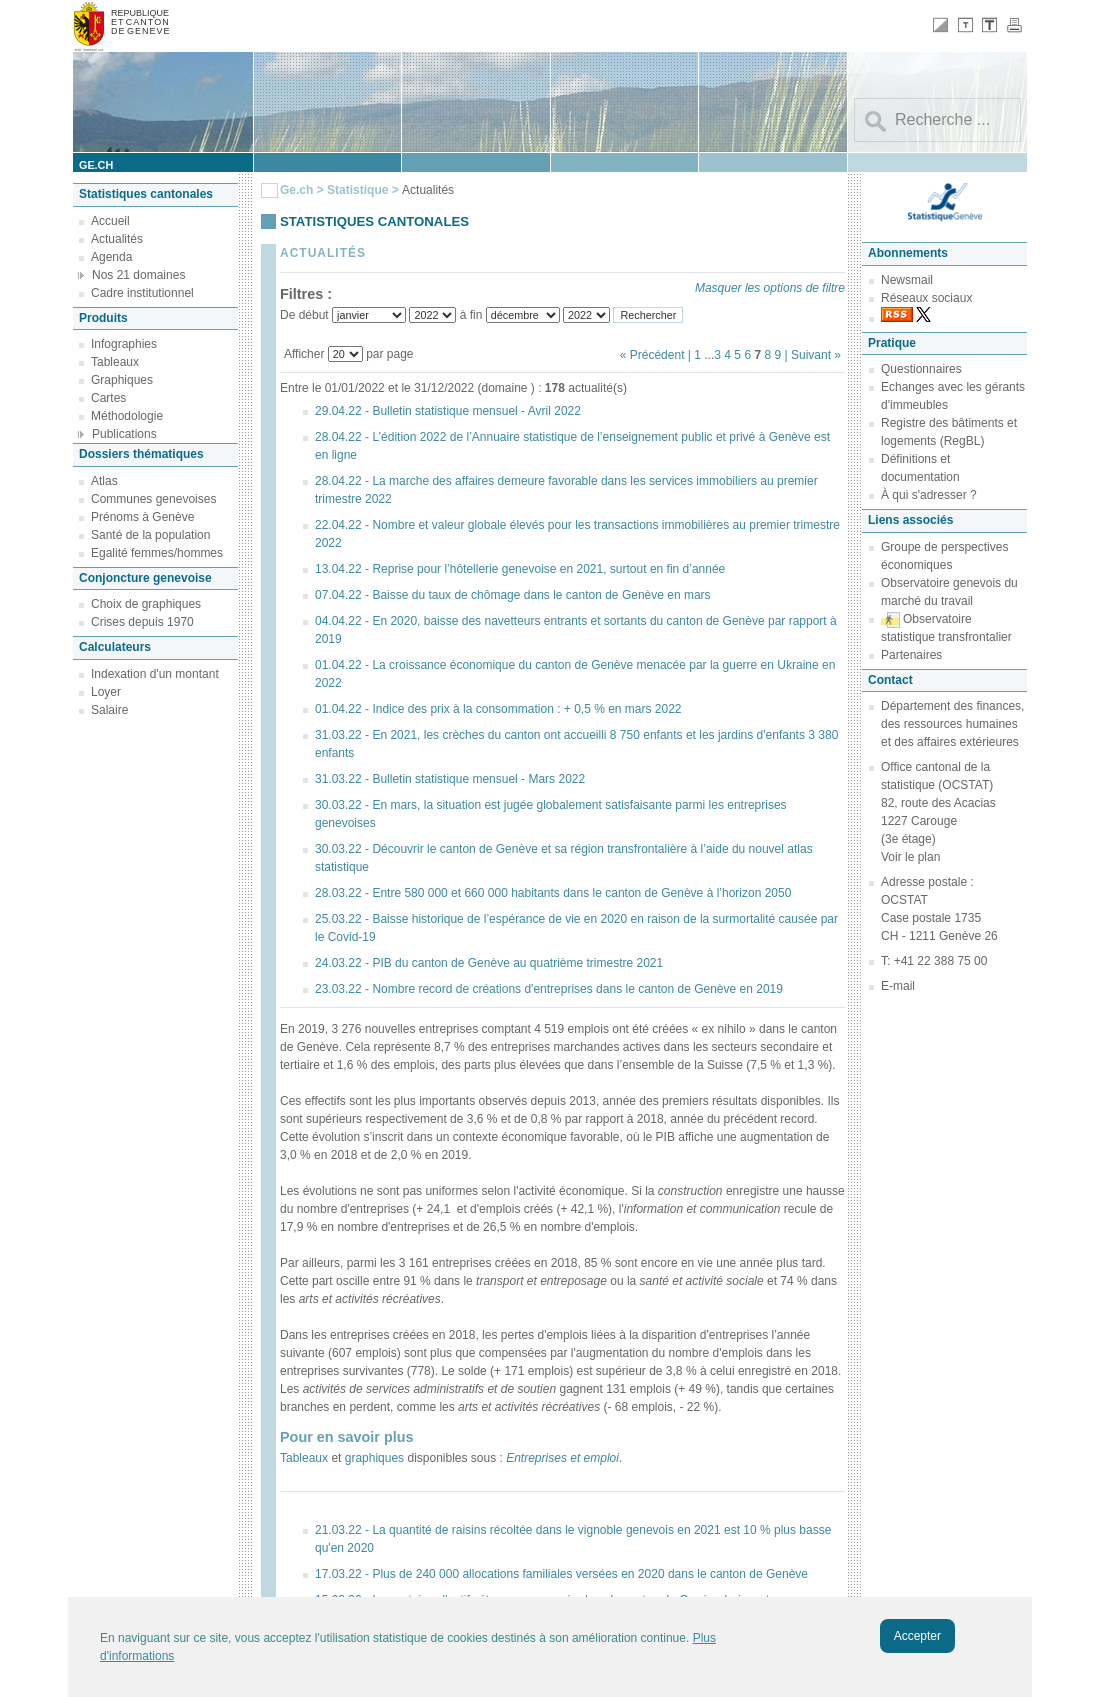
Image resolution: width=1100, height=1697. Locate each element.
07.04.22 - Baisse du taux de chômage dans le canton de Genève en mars (513, 595)
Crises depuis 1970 (142, 622)
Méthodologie (127, 416)
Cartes (108, 398)
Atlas (104, 481)
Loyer (106, 692)
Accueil (110, 221)
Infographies (124, 344)
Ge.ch (296, 190)
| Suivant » (813, 355)
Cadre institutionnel (142, 293)
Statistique (357, 190)
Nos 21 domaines (138, 275)
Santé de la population (150, 535)
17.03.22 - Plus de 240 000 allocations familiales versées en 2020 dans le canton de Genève (561, 1574)
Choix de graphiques (146, 604)
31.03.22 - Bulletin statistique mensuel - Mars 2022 (450, 779)
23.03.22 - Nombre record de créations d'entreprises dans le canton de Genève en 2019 (549, 989)
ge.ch (96, 165)
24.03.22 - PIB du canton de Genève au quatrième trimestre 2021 (489, 963)
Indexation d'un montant (155, 674)
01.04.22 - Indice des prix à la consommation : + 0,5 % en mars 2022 (498, 709)
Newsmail (907, 280)
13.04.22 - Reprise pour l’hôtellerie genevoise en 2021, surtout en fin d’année (520, 569)
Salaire (109, 710)
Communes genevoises (153, 499)
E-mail (898, 986)
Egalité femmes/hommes (157, 553)
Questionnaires (921, 369)
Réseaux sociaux (926, 298)
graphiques (374, 1458)
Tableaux (115, 362)
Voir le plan (910, 857)
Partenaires (911, 655)
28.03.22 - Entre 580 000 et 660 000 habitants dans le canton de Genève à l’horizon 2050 (553, 893)
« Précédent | (657, 355)
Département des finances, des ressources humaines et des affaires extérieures (952, 724)
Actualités (117, 239)
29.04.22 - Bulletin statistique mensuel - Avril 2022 (448, 411)
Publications (124, 434)
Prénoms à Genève (142, 517)
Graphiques (122, 380)
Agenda (111, 257)
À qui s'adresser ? (929, 495)
